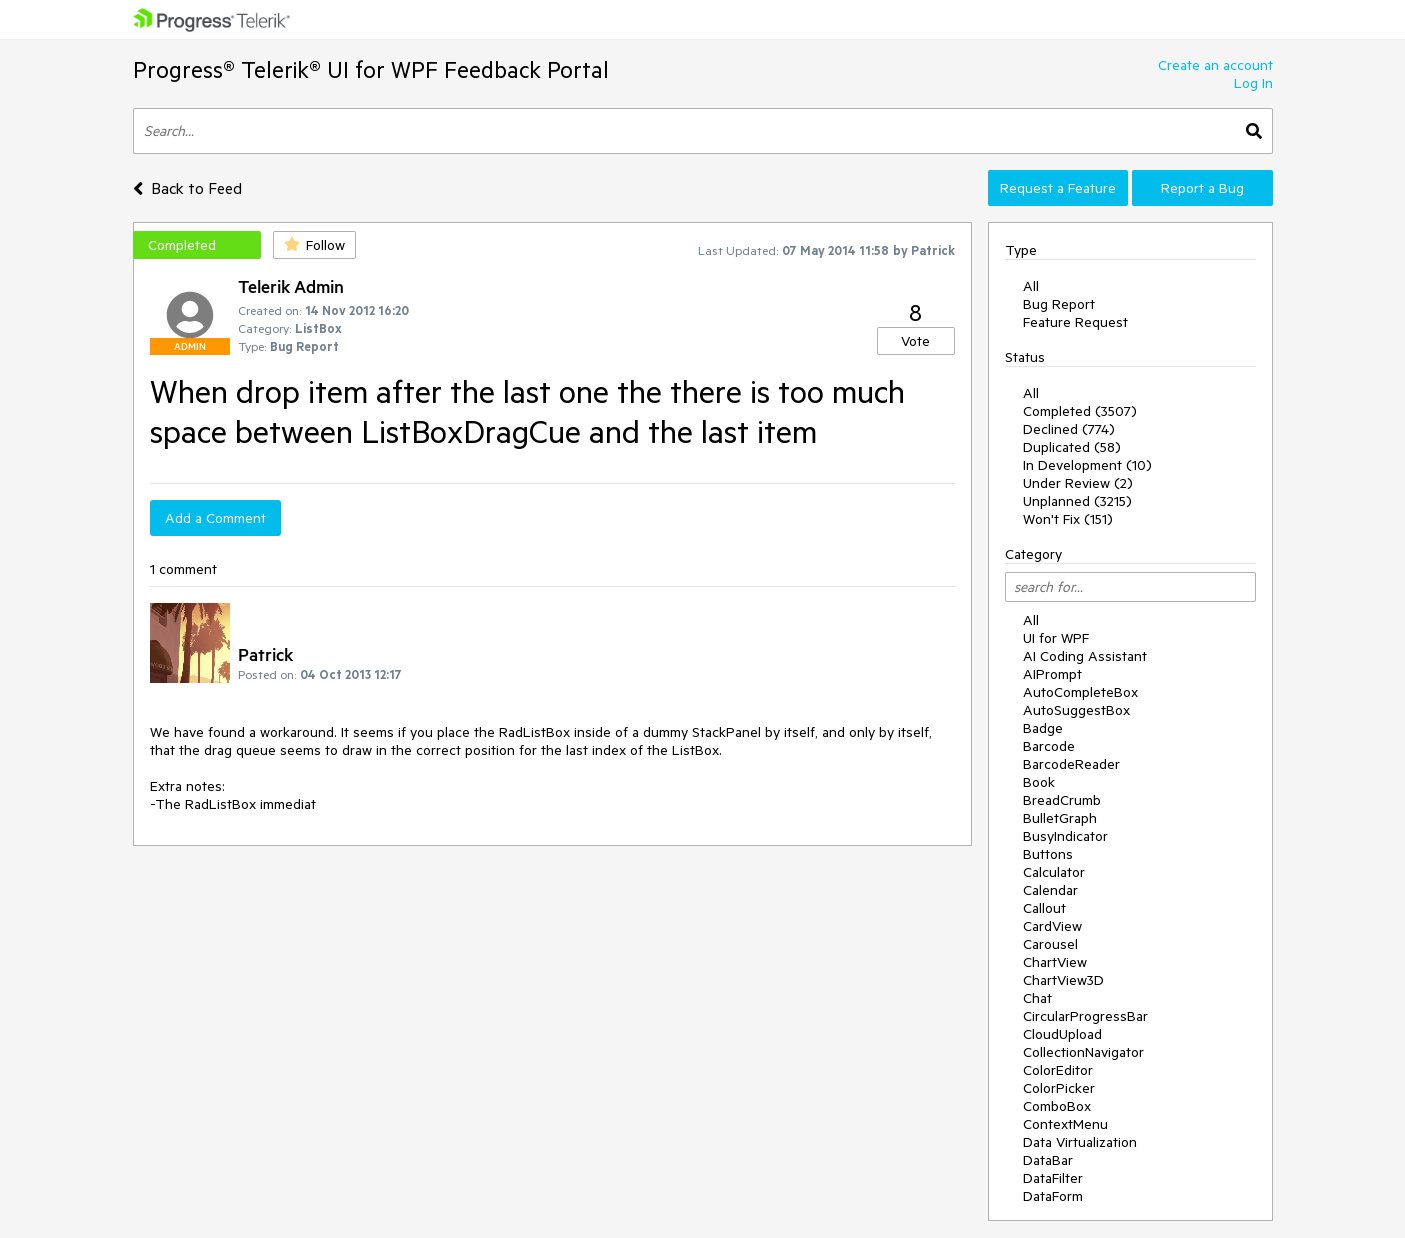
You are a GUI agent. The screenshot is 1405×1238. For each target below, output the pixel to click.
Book (1039, 782)
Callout (1044, 908)
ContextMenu (1065, 1124)
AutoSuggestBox (1076, 710)
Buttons (1048, 854)
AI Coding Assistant (1085, 656)
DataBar (1048, 1160)
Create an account (1215, 65)
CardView (1052, 926)
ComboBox (1057, 1106)
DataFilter (1053, 1178)
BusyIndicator (1065, 836)
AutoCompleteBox (1080, 692)
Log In (1253, 83)
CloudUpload (1062, 1034)
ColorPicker (1059, 1088)
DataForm (1053, 1196)
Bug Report (1059, 304)
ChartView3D (1063, 980)
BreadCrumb (1062, 800)
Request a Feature (1058, 188)
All (1031, 286)
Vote (915, 341)
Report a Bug (1202, 188)
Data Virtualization (1080, 1142)
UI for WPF (1056, 638)
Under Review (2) (1078, 483)
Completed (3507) (1080, 411)
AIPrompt (1052, 674)
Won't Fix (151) (1068, 519)
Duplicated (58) (1072, 447)
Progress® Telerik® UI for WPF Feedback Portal (371, 69)
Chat (1037, 998)
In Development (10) (1087, 465)
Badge (1043, 728)
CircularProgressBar (1085, 1016)
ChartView (1055, 962)
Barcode (1049, 746)
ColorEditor (1058, 1070)
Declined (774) (1069, 429)
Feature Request (1075, 322)
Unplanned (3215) (1077, 501)
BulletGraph (1060, 818)
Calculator (1054, 872)
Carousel (1050, 944)
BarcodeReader (1071, 764)
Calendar (1050, 890)
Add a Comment (215, 518)
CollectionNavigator (1083, 1052)
